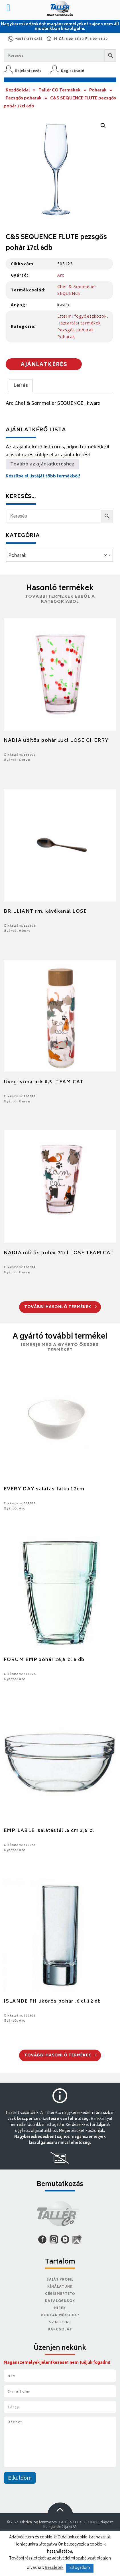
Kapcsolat (60, 2329)
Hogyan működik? (60, 2315)
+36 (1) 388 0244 (28, 39)
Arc (60, 275)
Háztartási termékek (79, 323)
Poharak (98, 90)
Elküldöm (20, 2478)
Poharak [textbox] (57, 555)
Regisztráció (72, 71)
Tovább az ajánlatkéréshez (42, 464)
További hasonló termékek (60, 1307)
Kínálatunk (60, 2287)
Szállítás (60, 2322)
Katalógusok (60, 2301)
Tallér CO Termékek (59, 90)
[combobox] (59, 555)
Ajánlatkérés (44, 364)
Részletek (54, 2568)
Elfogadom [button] (79, 2568)
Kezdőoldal (18, 90)
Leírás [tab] (21, 386)
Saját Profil (60, 2280)
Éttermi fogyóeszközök (82, 316)
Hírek (60, 2308)
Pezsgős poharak (24, 98)
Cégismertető (60, 2294)
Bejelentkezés (28, 71)
